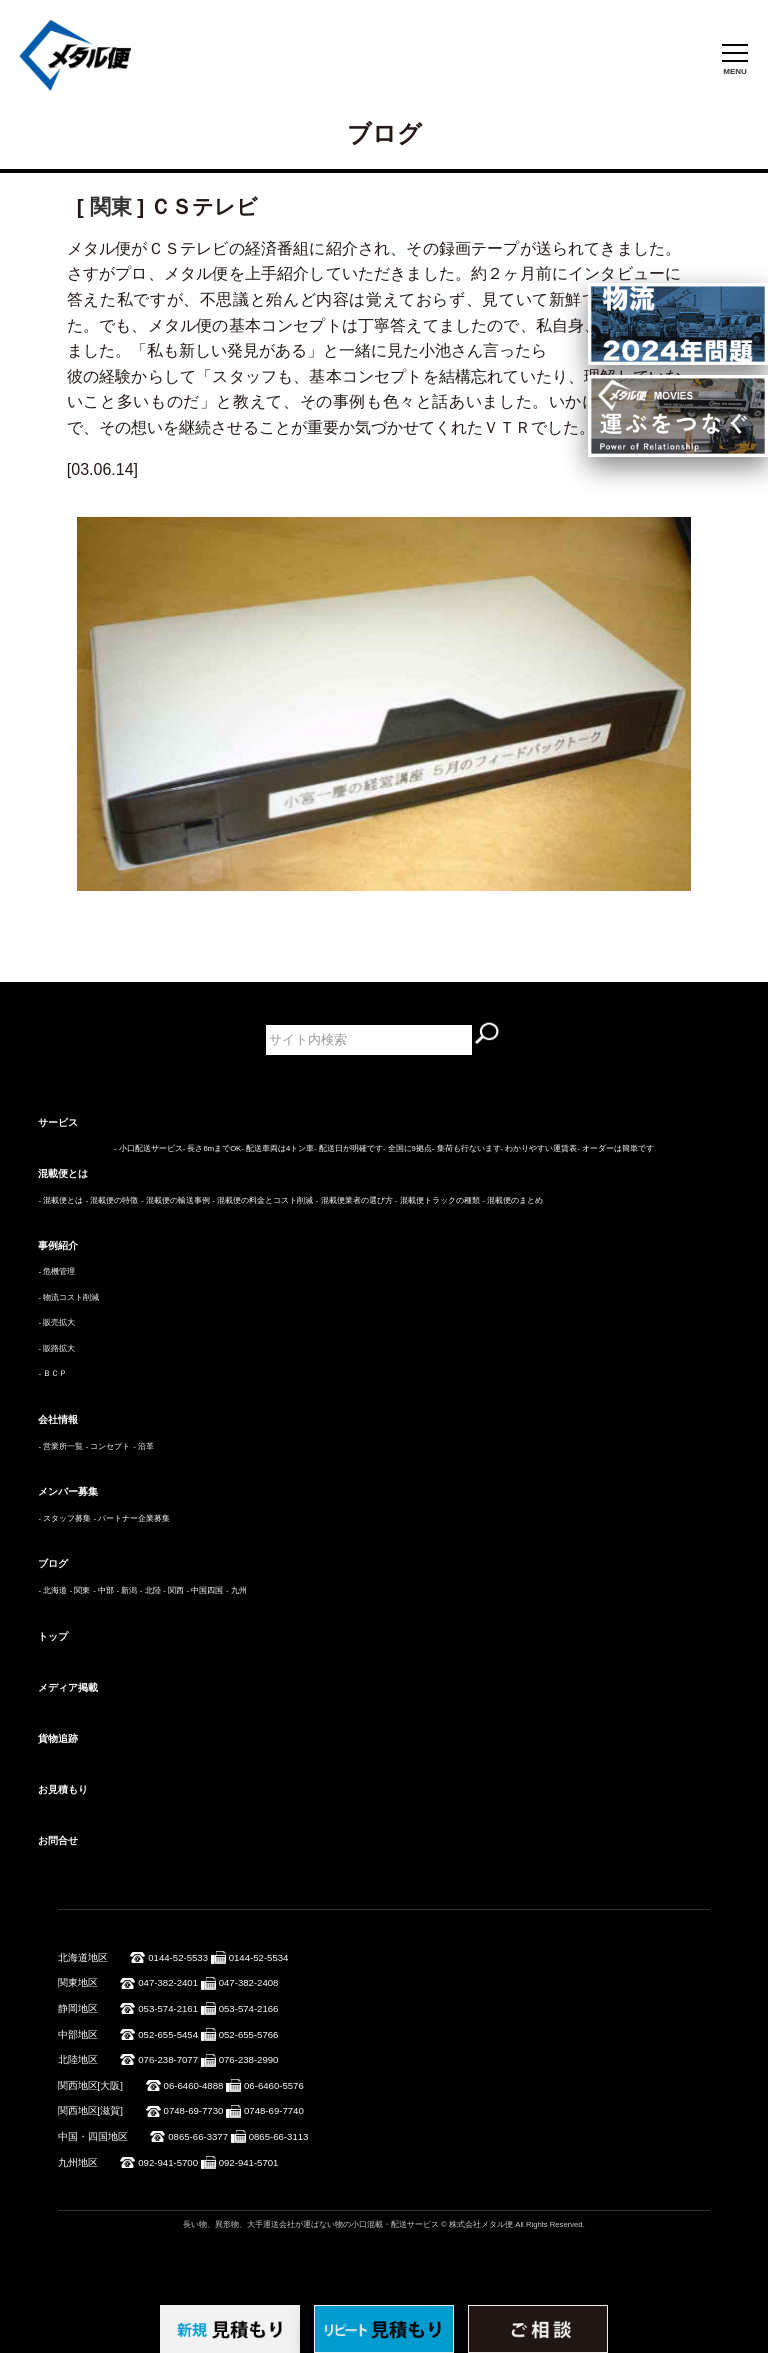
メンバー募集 (68, 1491)
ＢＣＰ (55, 1373)
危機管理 (59, 1271)
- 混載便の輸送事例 (175, 1200)
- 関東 (80, 1590)
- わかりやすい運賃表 (539, 1148)
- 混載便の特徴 (112, 1200)
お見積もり (63, 1789)
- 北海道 (52, 1590)
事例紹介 (58, 1245)
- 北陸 (150, 1590)
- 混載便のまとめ (513, 1200)
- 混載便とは (60, 1200)
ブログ (53, 1563)
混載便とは (63, 1173)
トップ (53, 1636)
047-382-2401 (168, 1982)
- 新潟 (126, 1590)
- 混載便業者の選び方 (354, 1200)
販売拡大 (59, 1322)
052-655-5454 (168, 2034)
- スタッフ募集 (64, 1518)
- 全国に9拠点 (407, 1148)
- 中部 (103, 1590)
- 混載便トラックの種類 (437, 1200)
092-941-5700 (168, 2162)
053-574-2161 (168, 2008)
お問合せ (58, 1840)
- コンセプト (108, 1446)
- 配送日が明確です (348, 1148)
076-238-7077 (168, 2059)
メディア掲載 (68, 1687)
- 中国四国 (205, 1590)
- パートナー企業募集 (132, 1518)
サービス (58, 1122)
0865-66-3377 (198, 2136)
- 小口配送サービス (148, 1148)
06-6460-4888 (194, 2085)
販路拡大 (59, 1348)
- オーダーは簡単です (615, 1148)
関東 (111, 206)
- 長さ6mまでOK (212, 1148)
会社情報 (58, 1419)
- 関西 (173, 1590)
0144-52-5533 (178, 1957)
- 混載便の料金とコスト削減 (262, 1200)
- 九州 (236, 1590)
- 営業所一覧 (60, 1446)
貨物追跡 (58, 1738)
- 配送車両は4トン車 (277, 1148)
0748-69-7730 (194, 2110)
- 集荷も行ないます (466, 1148)
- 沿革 (143, 1446)
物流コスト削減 (71, 1297)
